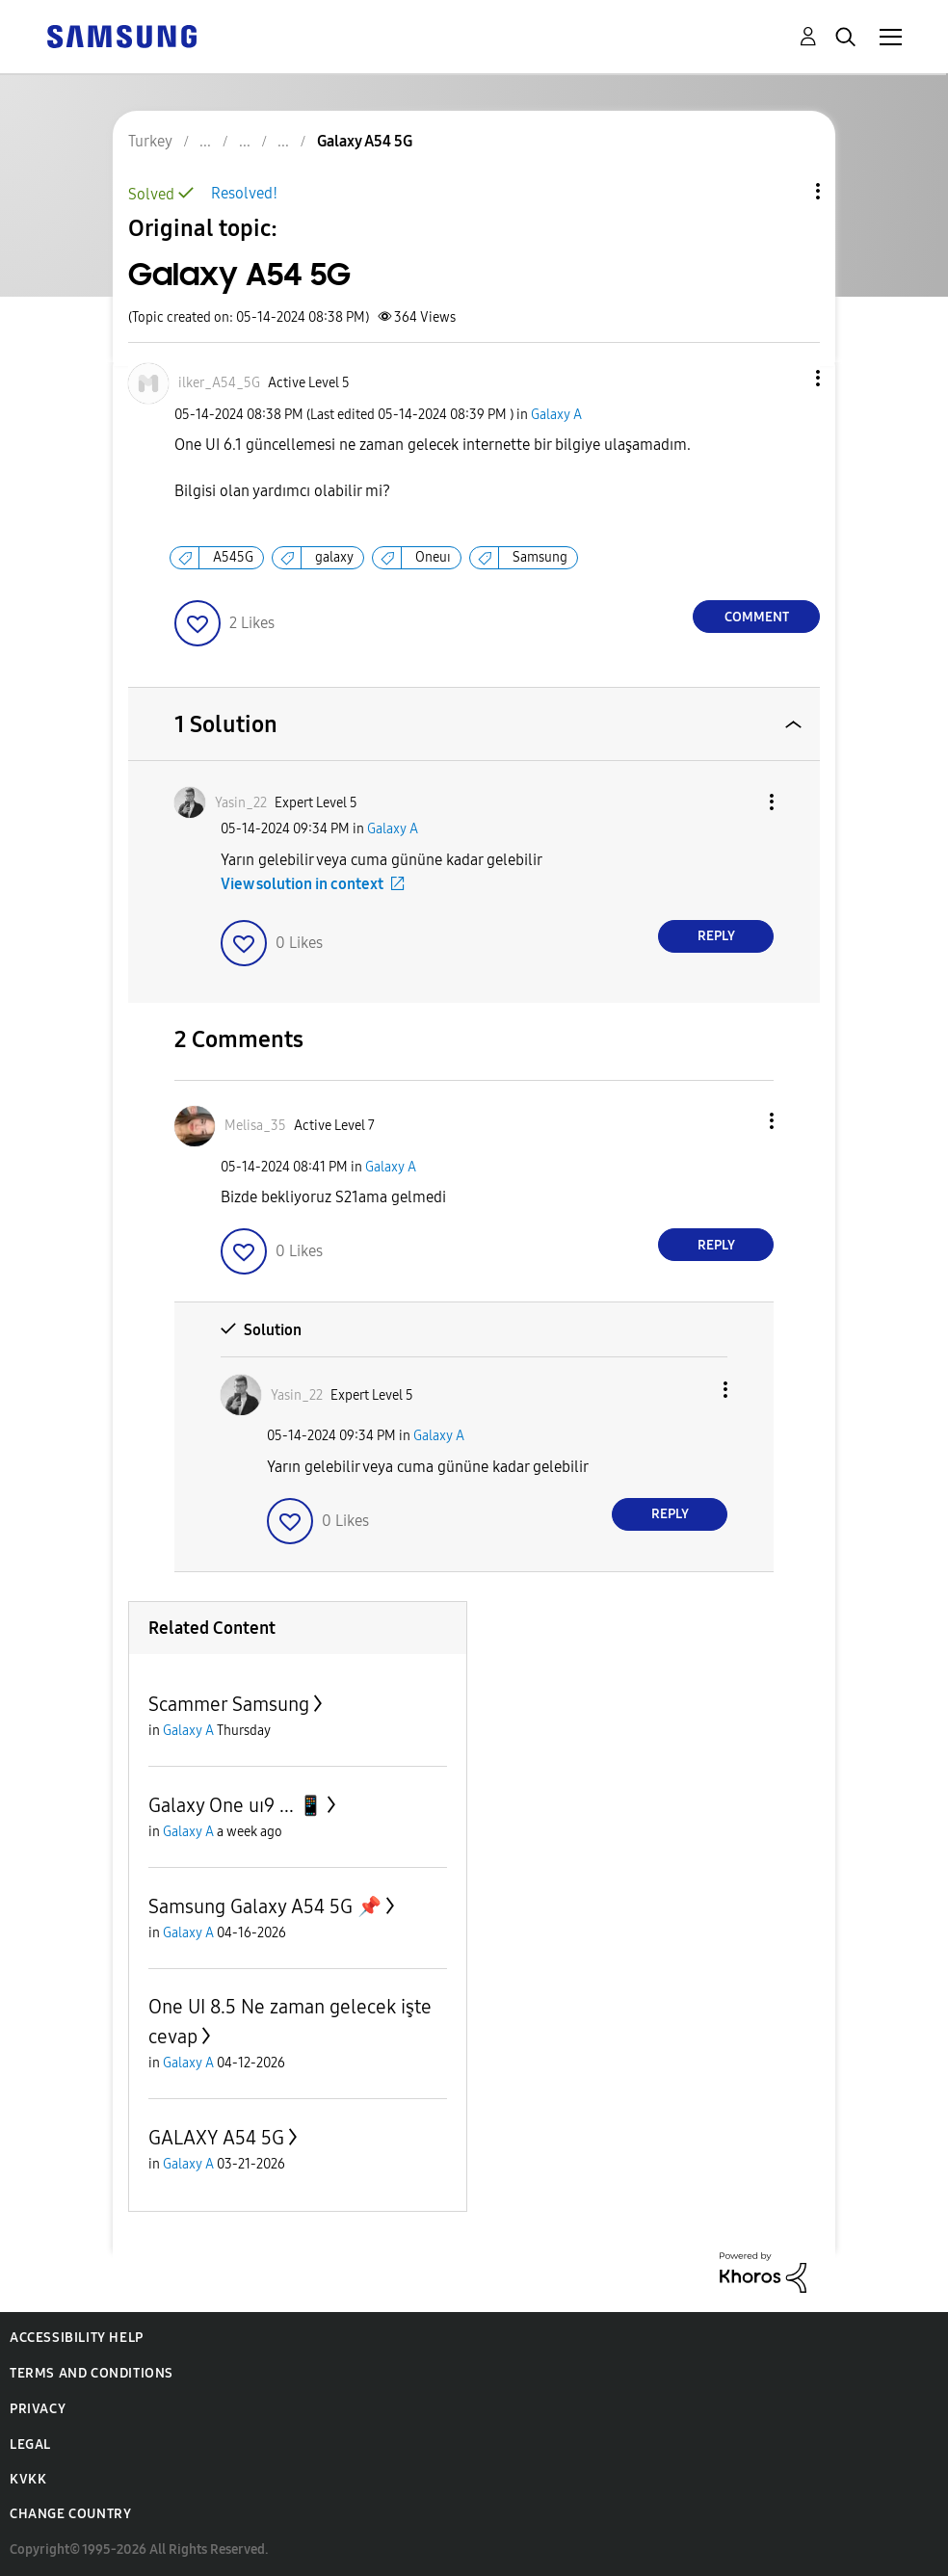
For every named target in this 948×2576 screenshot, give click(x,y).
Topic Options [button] (785, 191)
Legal (30, 2444)
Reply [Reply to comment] (716, 936)
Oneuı (433, 557)
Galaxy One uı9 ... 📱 (235, 1805)
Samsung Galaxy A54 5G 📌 (265, 1906)
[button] (786, 378)
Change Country (70, 2514)
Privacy (38, 2409)
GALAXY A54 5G (216, 2137)
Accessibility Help (77, 2337)
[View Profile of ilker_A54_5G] (219, 383)
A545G (233, 557)
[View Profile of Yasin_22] (241, 803)
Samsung (540, 557)
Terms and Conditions (91, 2373)
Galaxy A (556, 415)
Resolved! (244, 193)
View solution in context (302, 884)
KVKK (28, 2479)
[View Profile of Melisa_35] (255, 1125)
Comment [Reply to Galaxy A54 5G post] (756, 617)
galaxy (334, 557)
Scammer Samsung (228, 1704)
